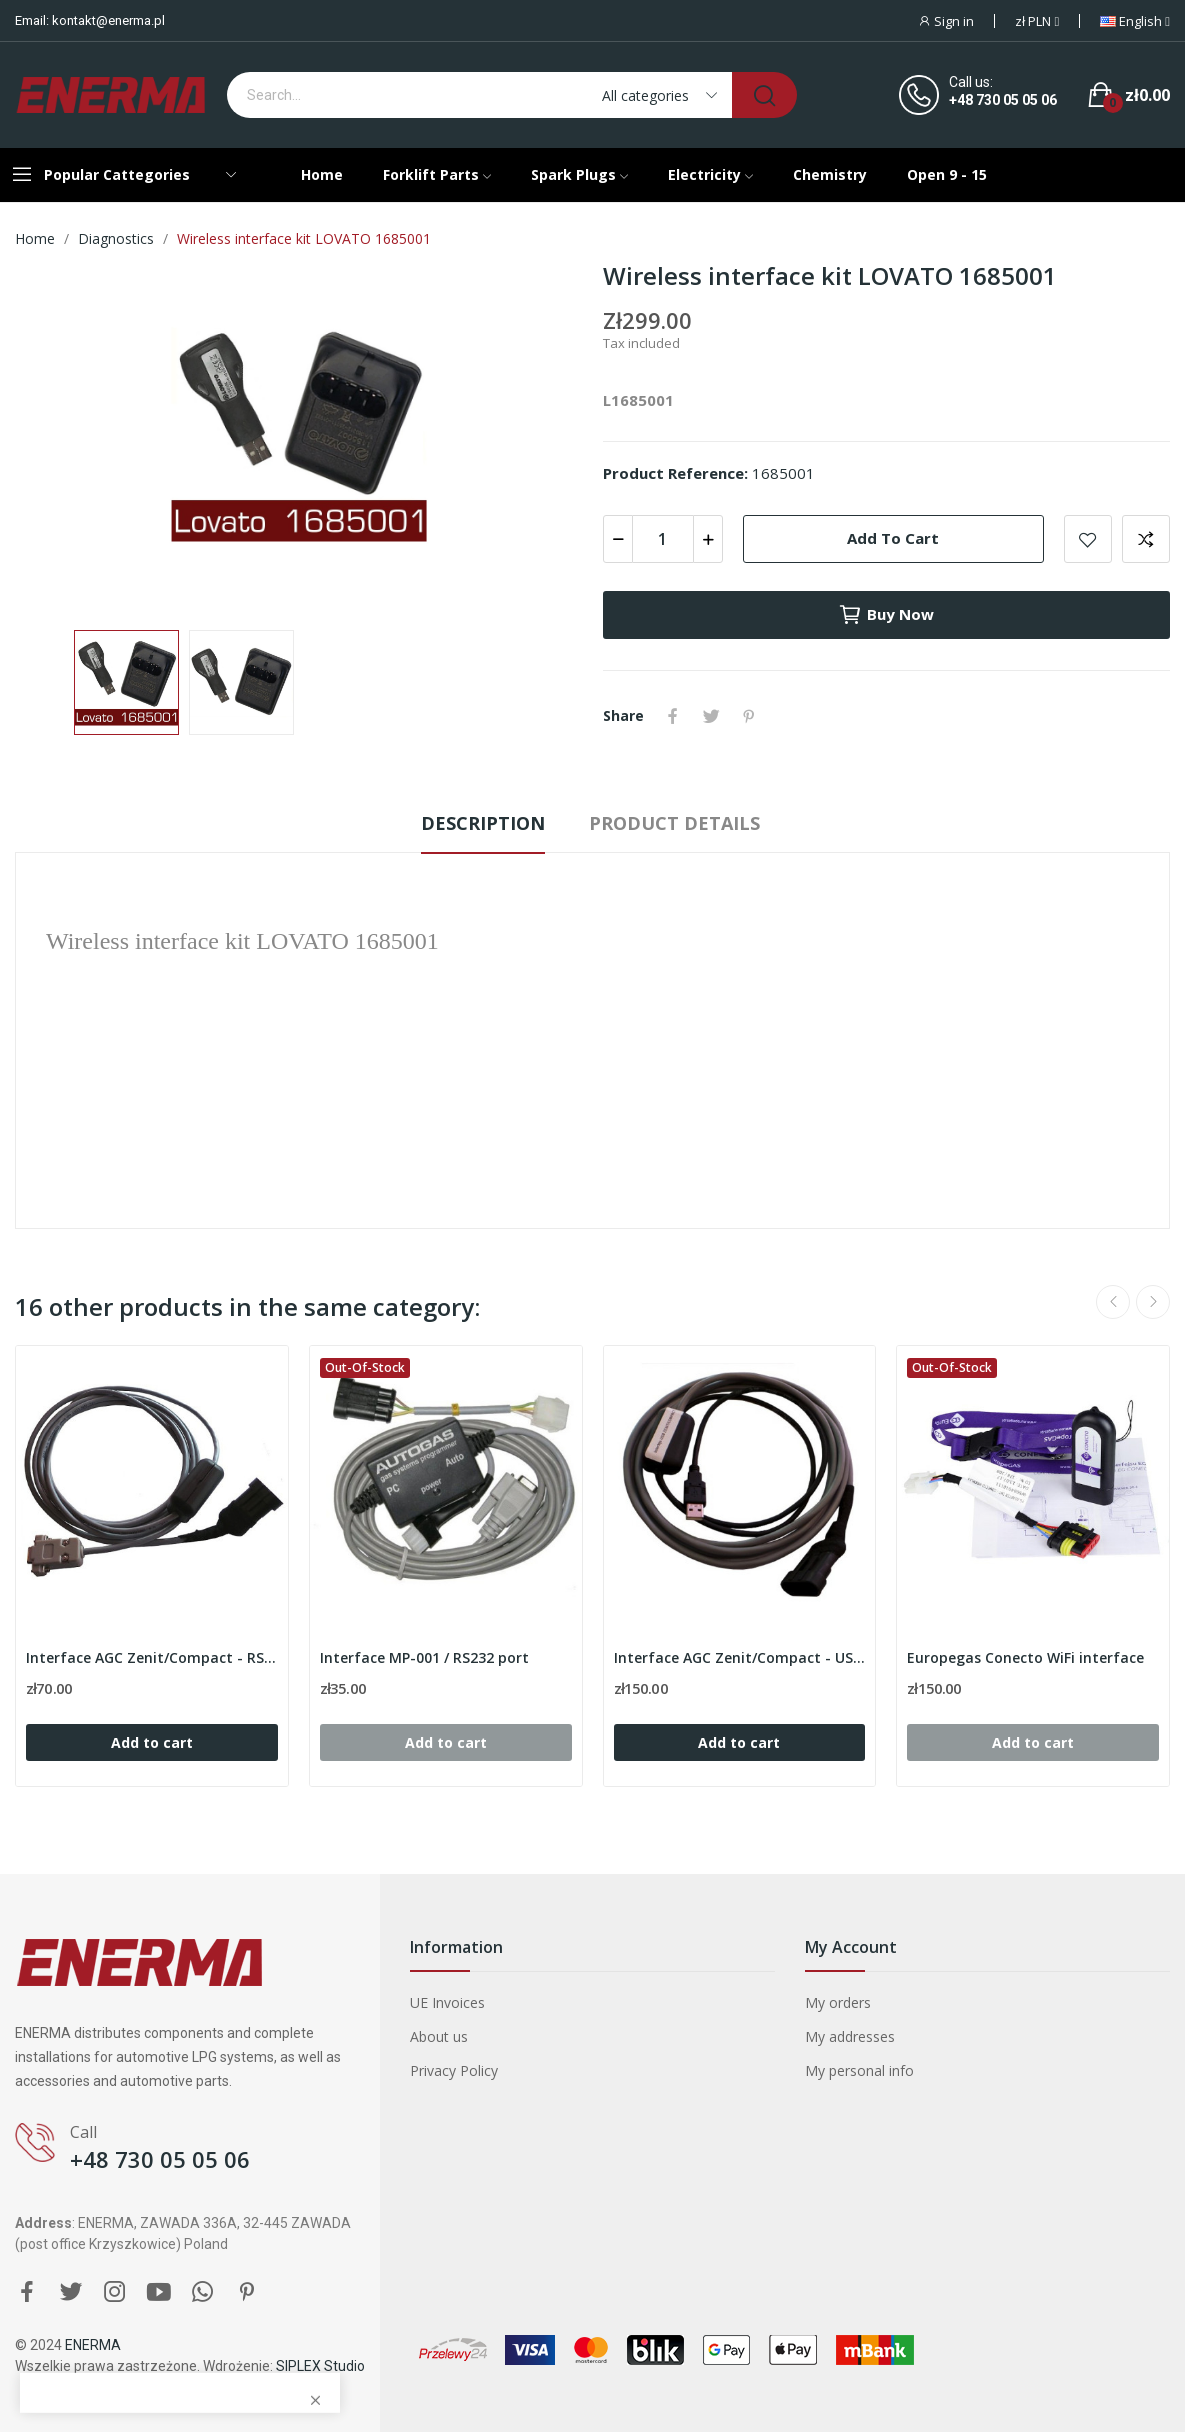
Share (673, 716)
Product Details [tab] (674, 823)
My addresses (850, 2036)
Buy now (886, 615)
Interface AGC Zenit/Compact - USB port (740, 1657)
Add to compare (1146, 539)
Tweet (711, 716)
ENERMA (93, 2345)
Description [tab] (483, 823)
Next (1153, 1302)
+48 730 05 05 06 (1003, 100)
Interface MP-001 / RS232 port (424, 1657)
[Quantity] (663, 539)
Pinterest (749, 716)
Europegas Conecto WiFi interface (1025, 1657)
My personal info (859, 2070)
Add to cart (893, 538)
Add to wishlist (1088, 539)
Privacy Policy (454, 2070)
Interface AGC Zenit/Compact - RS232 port (152, 1657)
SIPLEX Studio (320, 2366)
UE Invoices (447, 2002)
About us (439, 2036)
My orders (838, 2002)
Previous (1113, 1302)
